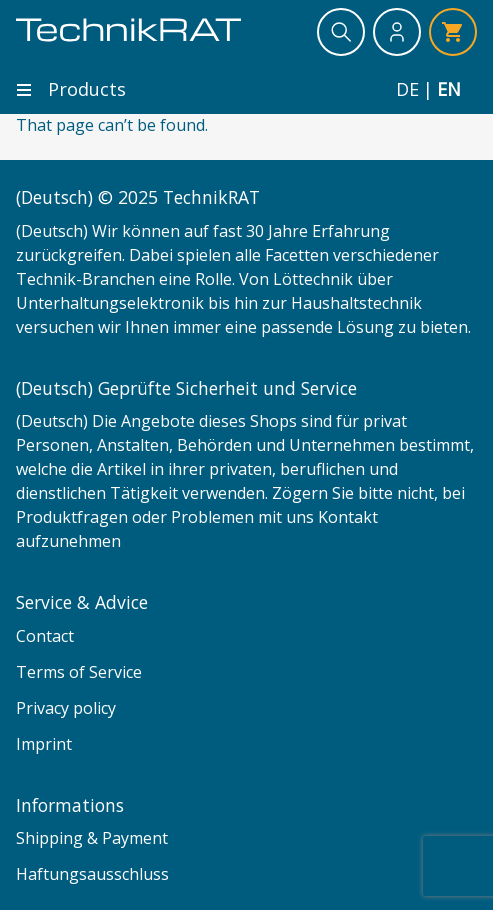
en (449, 89)
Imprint (44, 744)
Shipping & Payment (92, 838)
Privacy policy (66, 708)
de (407, 89)
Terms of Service (79, 672)
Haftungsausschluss (92, 874)
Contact (45, 636)
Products (71, 89)
